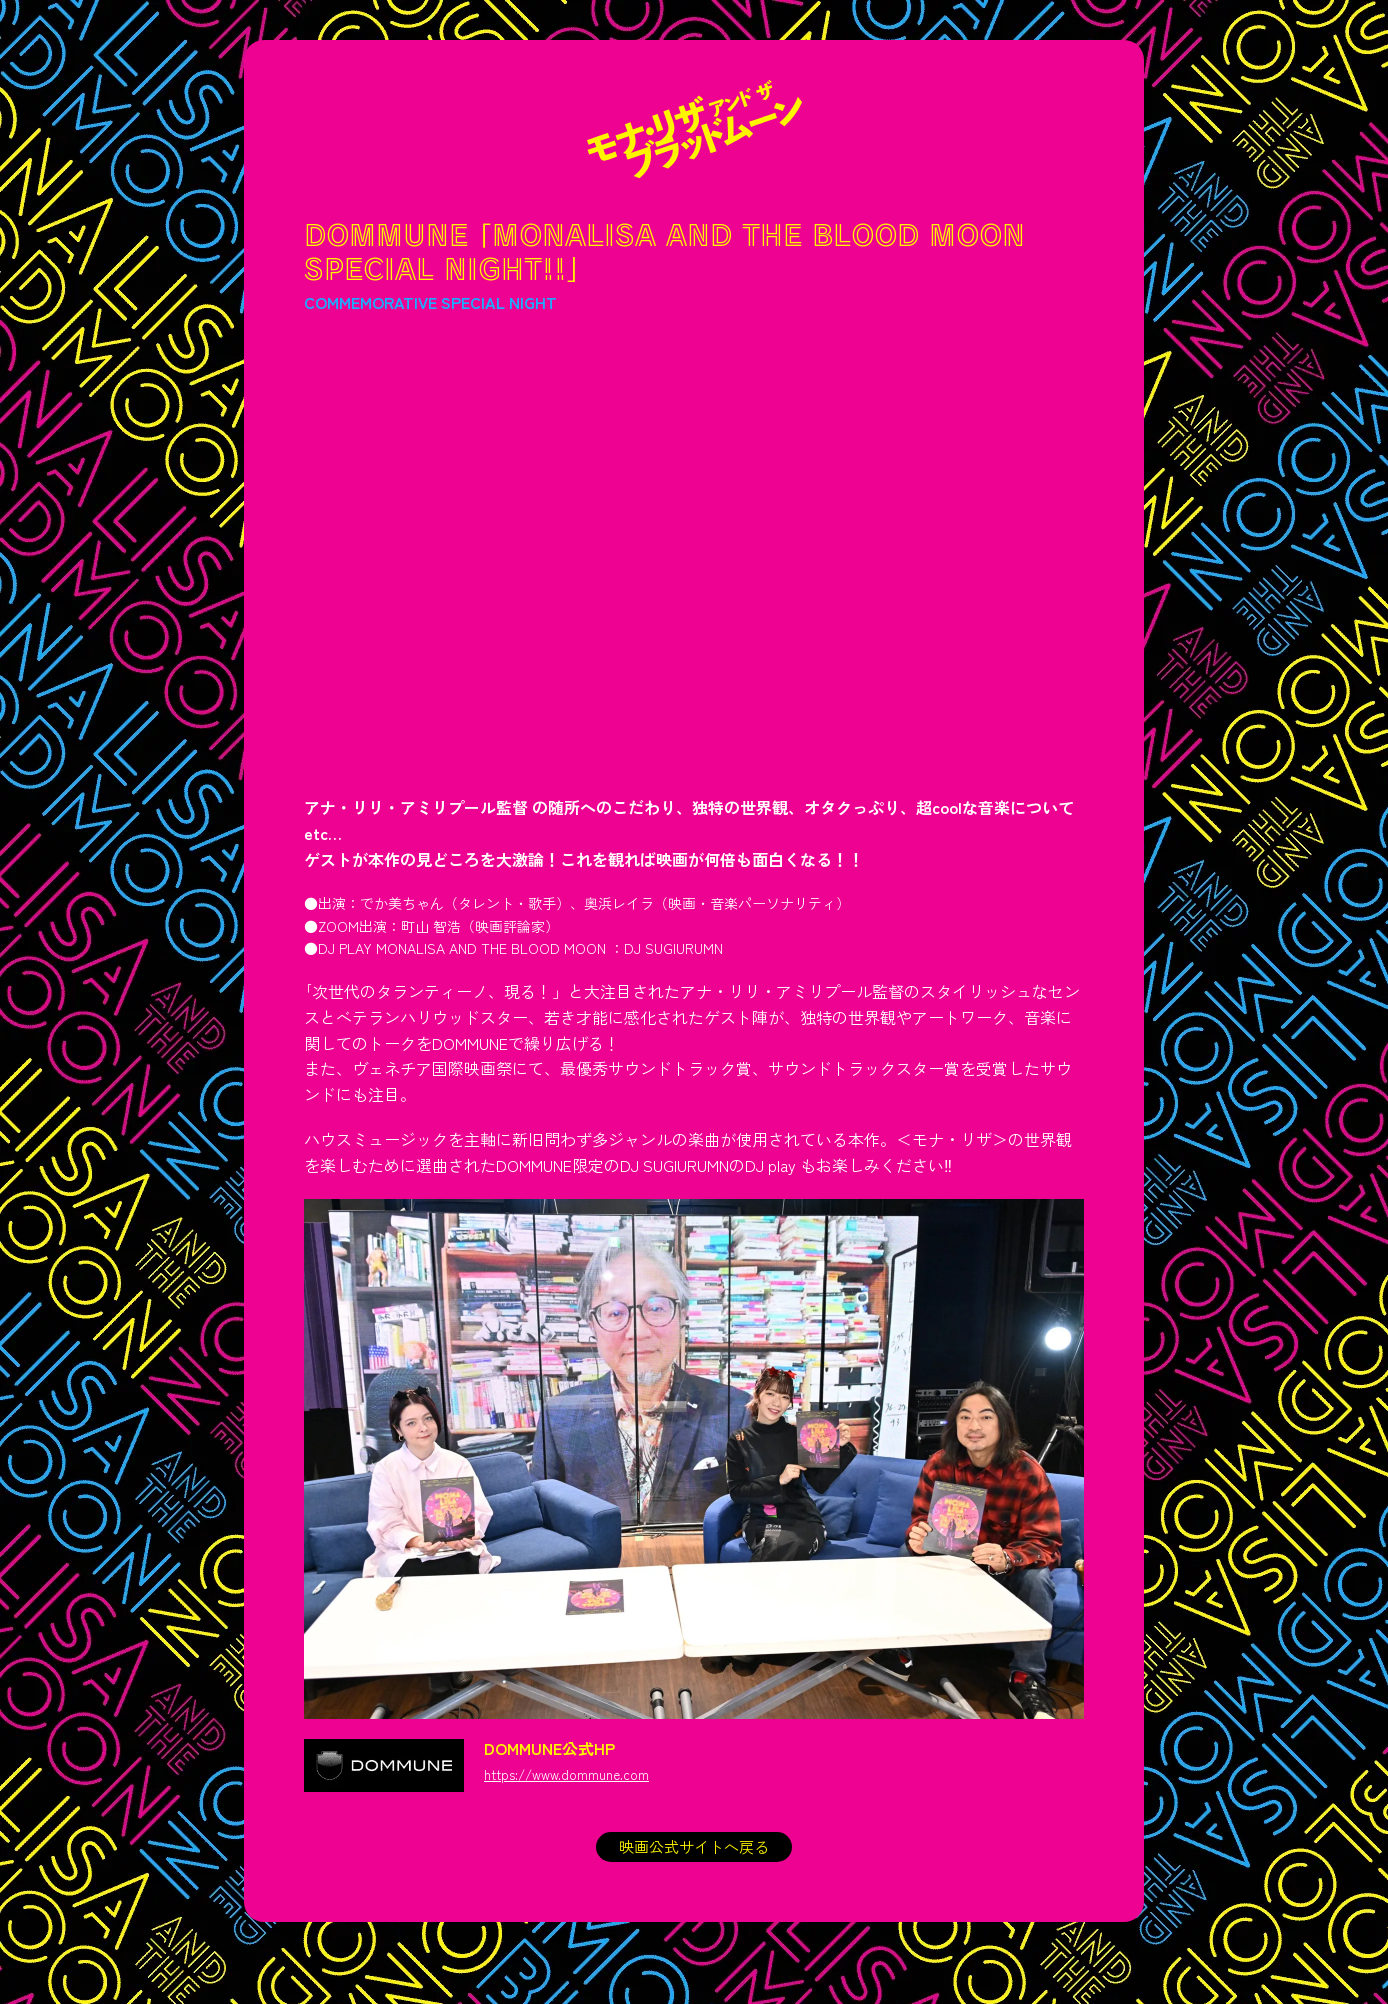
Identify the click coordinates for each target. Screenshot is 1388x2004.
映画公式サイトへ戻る (694, 1848)
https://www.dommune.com (572, 1774)
